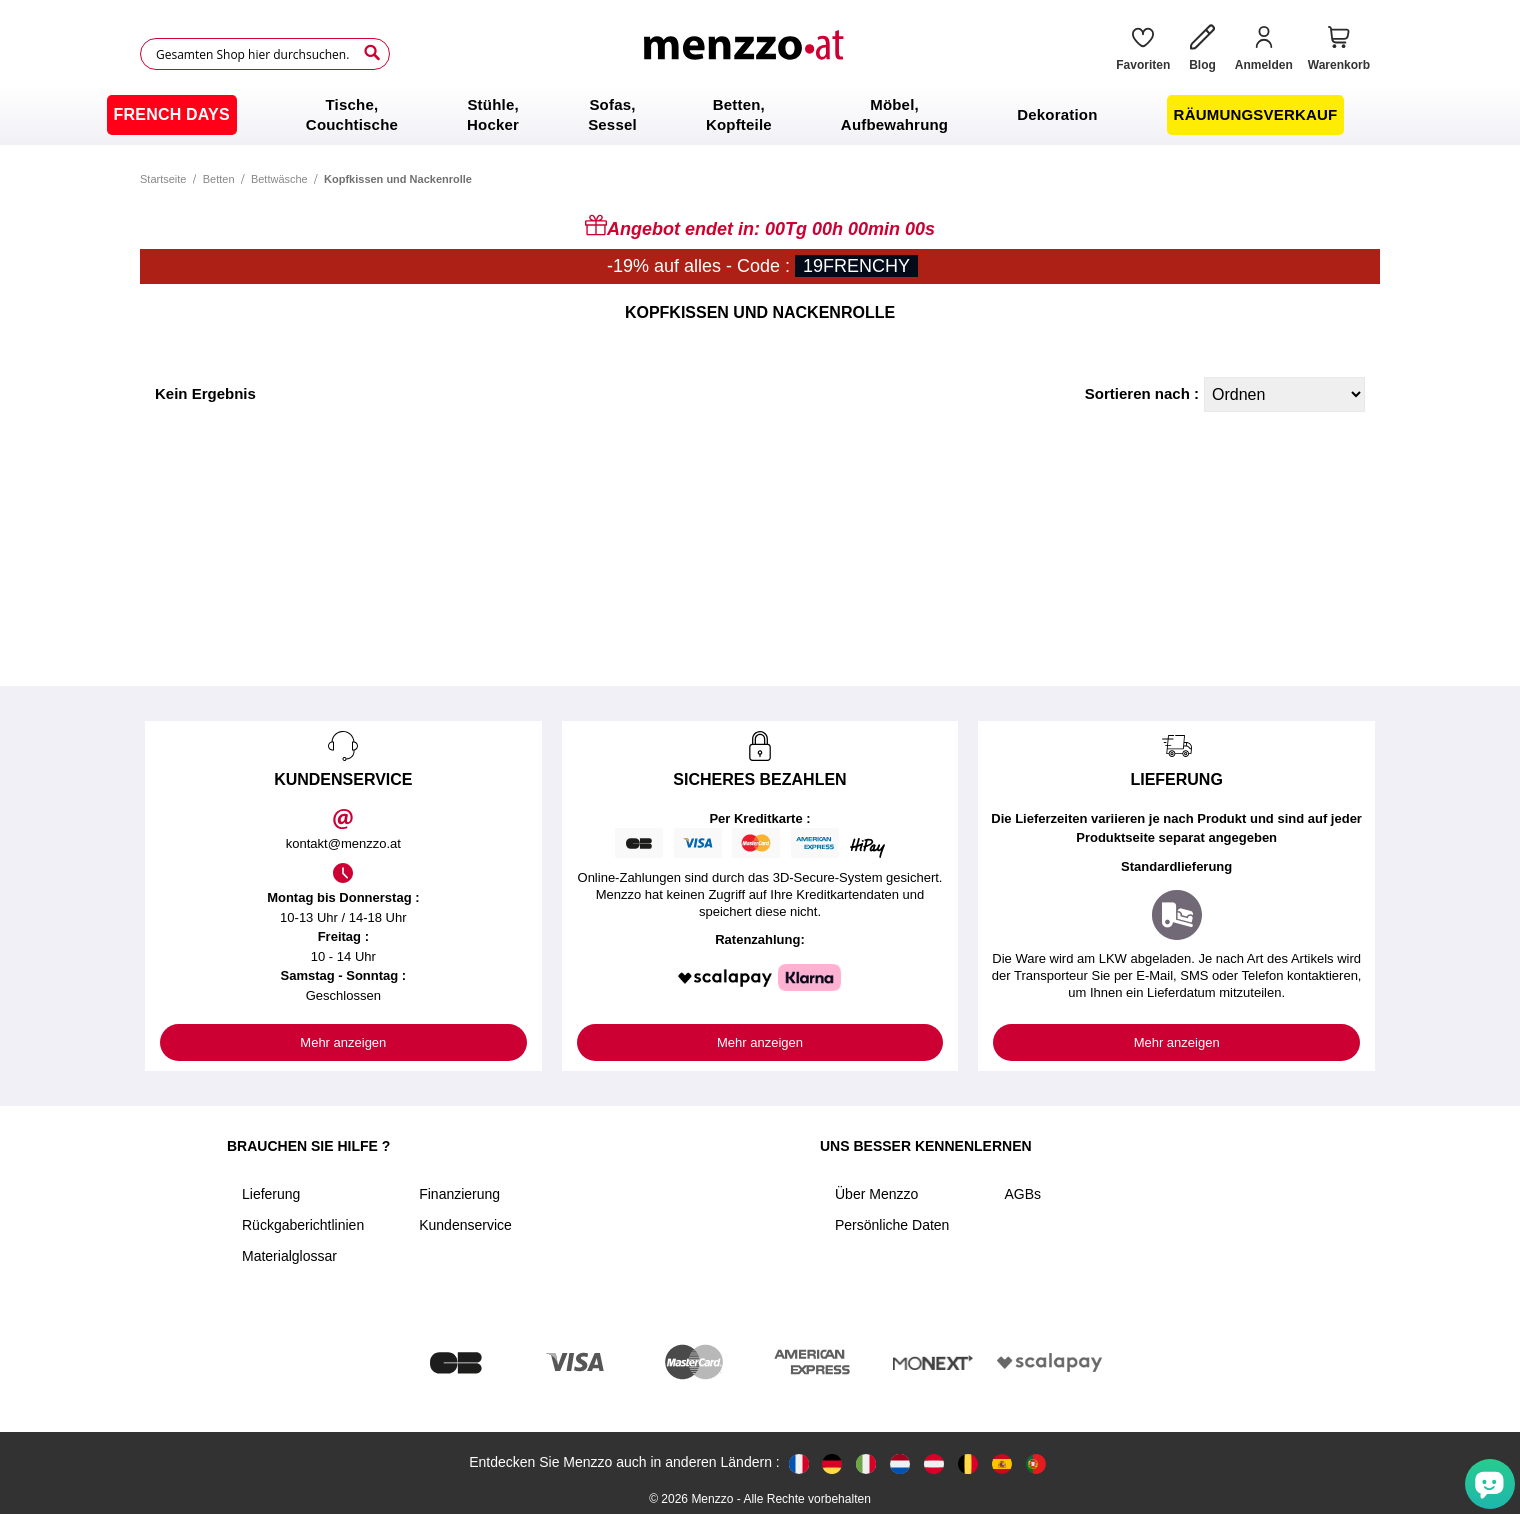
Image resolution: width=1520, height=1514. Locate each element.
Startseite (163, 179)
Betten (219, 179)
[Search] (372, 53)
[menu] (760, 115)
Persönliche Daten (892, 1225)
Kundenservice (465, 1225)
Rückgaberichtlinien (303, 1225)
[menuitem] (172, 115)
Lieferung (271, 1194)
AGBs (1022, 1194)
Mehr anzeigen (343, 1042)
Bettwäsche (279, 179)
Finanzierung (459, 1194)
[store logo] (746, 54)
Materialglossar (289, 1256)
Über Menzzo (876, 1194)
